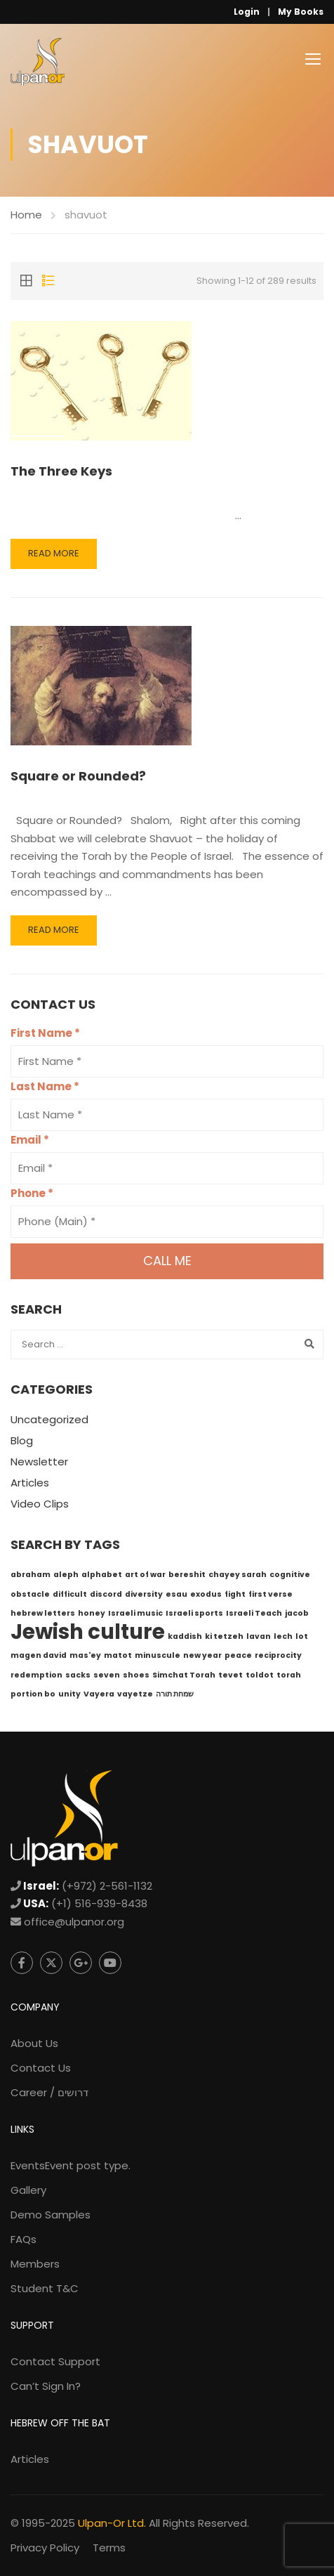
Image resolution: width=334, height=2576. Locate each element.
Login (247, 12)
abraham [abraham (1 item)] (31, 1574)
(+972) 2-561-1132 (107, 1885)
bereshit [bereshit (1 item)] (187, 1574)
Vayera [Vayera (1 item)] (99, 1694)
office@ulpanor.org (74, 1921)
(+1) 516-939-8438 (99, 1903)
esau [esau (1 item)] (176, 1594)
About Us (34, 2043)
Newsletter (39, 1461)
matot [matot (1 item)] (118, 1655)
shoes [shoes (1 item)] (136, 1675)
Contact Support (55, 2361)
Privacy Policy (45, 2547)
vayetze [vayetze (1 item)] (135, 1694)
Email (30, 1139)
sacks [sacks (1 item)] (78, 1675)
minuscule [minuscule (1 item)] (157, 1655)
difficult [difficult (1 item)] (70, 1594)
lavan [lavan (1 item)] (258, 1636)
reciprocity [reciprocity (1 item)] (278, 1655)
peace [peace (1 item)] (238, 1655)
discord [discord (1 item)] (106, 1594)
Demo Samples (51, 2214)
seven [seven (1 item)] (106, 1675)
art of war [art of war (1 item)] (145, 1574)
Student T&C (45, 2288)
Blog (22, 1440)
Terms (109, 2547)
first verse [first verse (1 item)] (270, 1594)
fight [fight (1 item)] (235, 1594)
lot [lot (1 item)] (301, 1636)
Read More (53, 553)
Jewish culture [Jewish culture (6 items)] (88, 1631)
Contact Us (41, 2067)
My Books (300, 12)
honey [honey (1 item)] (91, 1613)
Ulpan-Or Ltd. (112, 2523)
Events (71, 2165)
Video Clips (40, 1503)
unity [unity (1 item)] (69, 1694)
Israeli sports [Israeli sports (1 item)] (194, 1613)
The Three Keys (61, 471)
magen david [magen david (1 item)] (39, 1655)
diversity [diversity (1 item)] (144, 1594)
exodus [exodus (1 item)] (206, 1594)
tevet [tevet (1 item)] (230, 1675)
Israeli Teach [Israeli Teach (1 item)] (254, 1613)
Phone (32, 1193)
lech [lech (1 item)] (283, 1636)
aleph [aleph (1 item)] (66, 1574)
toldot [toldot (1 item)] (260, 1675)
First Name (45, 1033)
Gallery (28, 2190)
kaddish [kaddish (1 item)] (185, 1636)
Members (35, 2263)
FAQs (23, 2239)
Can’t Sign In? (46, 2386)
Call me (167, 1260)
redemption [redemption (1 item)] (36, 1675)
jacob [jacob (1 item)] (297, 1613)
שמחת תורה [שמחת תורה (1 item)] (175, 1694)
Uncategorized (49, 1419)
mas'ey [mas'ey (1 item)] (85, 1655)
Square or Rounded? (78, 776)
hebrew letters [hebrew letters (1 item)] (43, 1613)
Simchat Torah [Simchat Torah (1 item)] (183, 1675)
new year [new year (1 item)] (202, 1655)
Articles (30, 1482)
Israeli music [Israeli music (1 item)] (135, 1613)
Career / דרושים (49, 2092)
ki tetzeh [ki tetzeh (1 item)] (224, 1636)
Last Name (45, 1086)
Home (26, 214)
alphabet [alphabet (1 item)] (101, 1574)
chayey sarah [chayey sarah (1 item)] (237, 1574)
